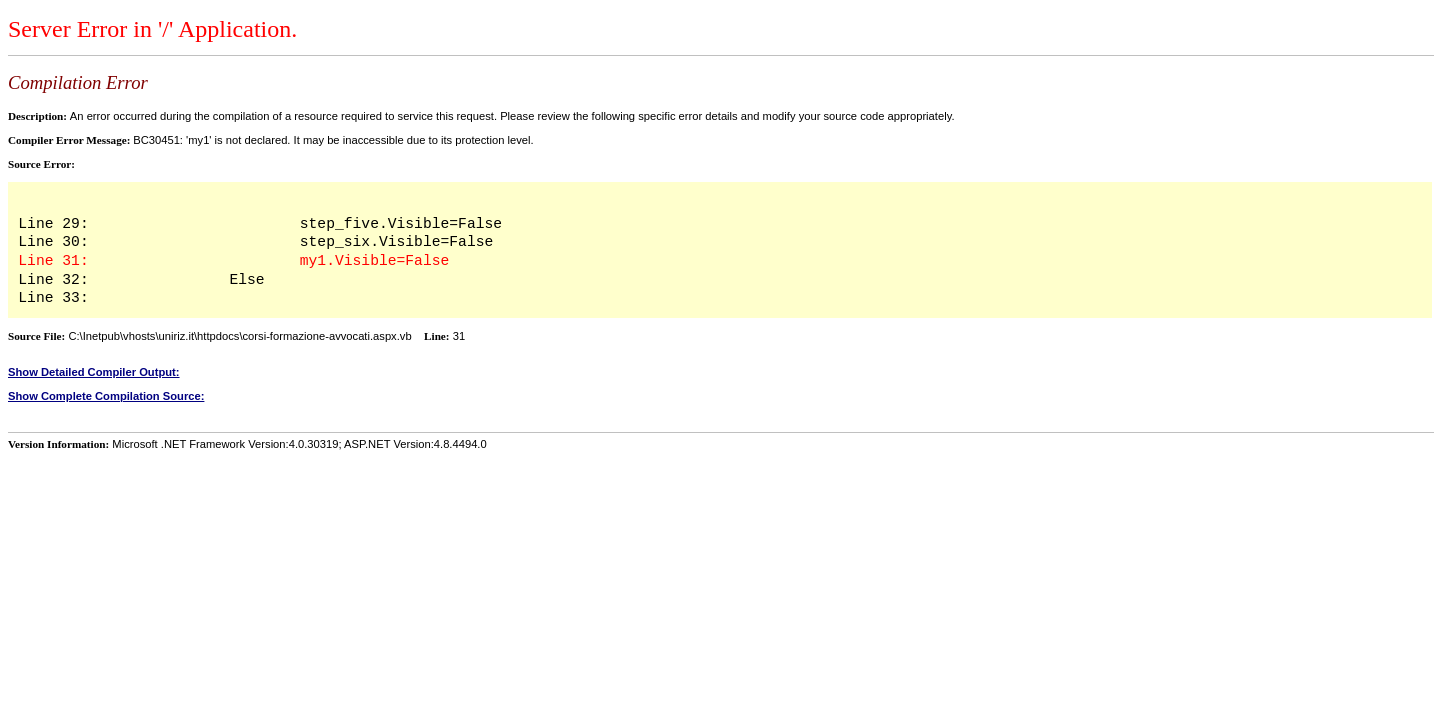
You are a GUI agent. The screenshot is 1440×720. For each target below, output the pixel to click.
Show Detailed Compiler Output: (94, 372)
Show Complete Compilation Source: (106, 396)
